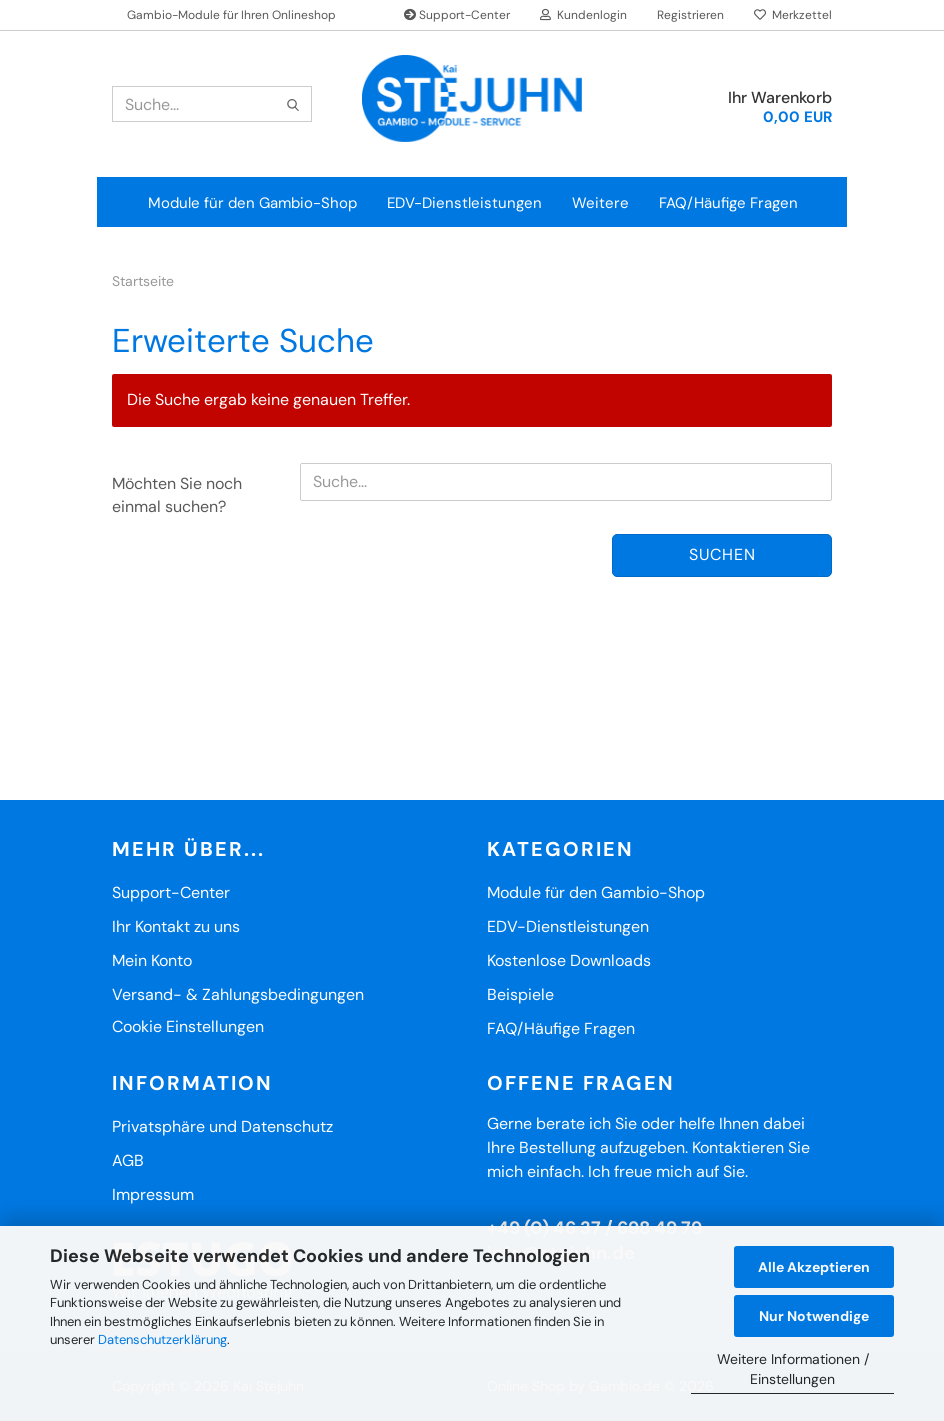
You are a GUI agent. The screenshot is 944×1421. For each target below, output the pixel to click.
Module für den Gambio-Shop (252, 203)
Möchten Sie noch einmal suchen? (177, 495)
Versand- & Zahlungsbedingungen (238, 994)
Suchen (722, 554)
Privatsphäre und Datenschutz (222, 1126)
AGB (128, 1160)
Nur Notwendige (814, 1316)
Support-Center (457, 15)
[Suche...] (293, 105)
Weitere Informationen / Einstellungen (793, 1369)
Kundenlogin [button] (583, 15)
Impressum (153, 1194)
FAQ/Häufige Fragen (728, 203)
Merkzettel (793, 15)
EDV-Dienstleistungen (464, 203)
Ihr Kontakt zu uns (176, 926)
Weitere (600, 203)
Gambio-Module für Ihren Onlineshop (231, 15)
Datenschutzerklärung (162, 1339)
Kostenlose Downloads (569, 960)
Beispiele (520, 994)
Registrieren (690, 15)
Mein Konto (152, 960)
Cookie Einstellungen (188, 1026)
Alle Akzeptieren (814, 1267)
